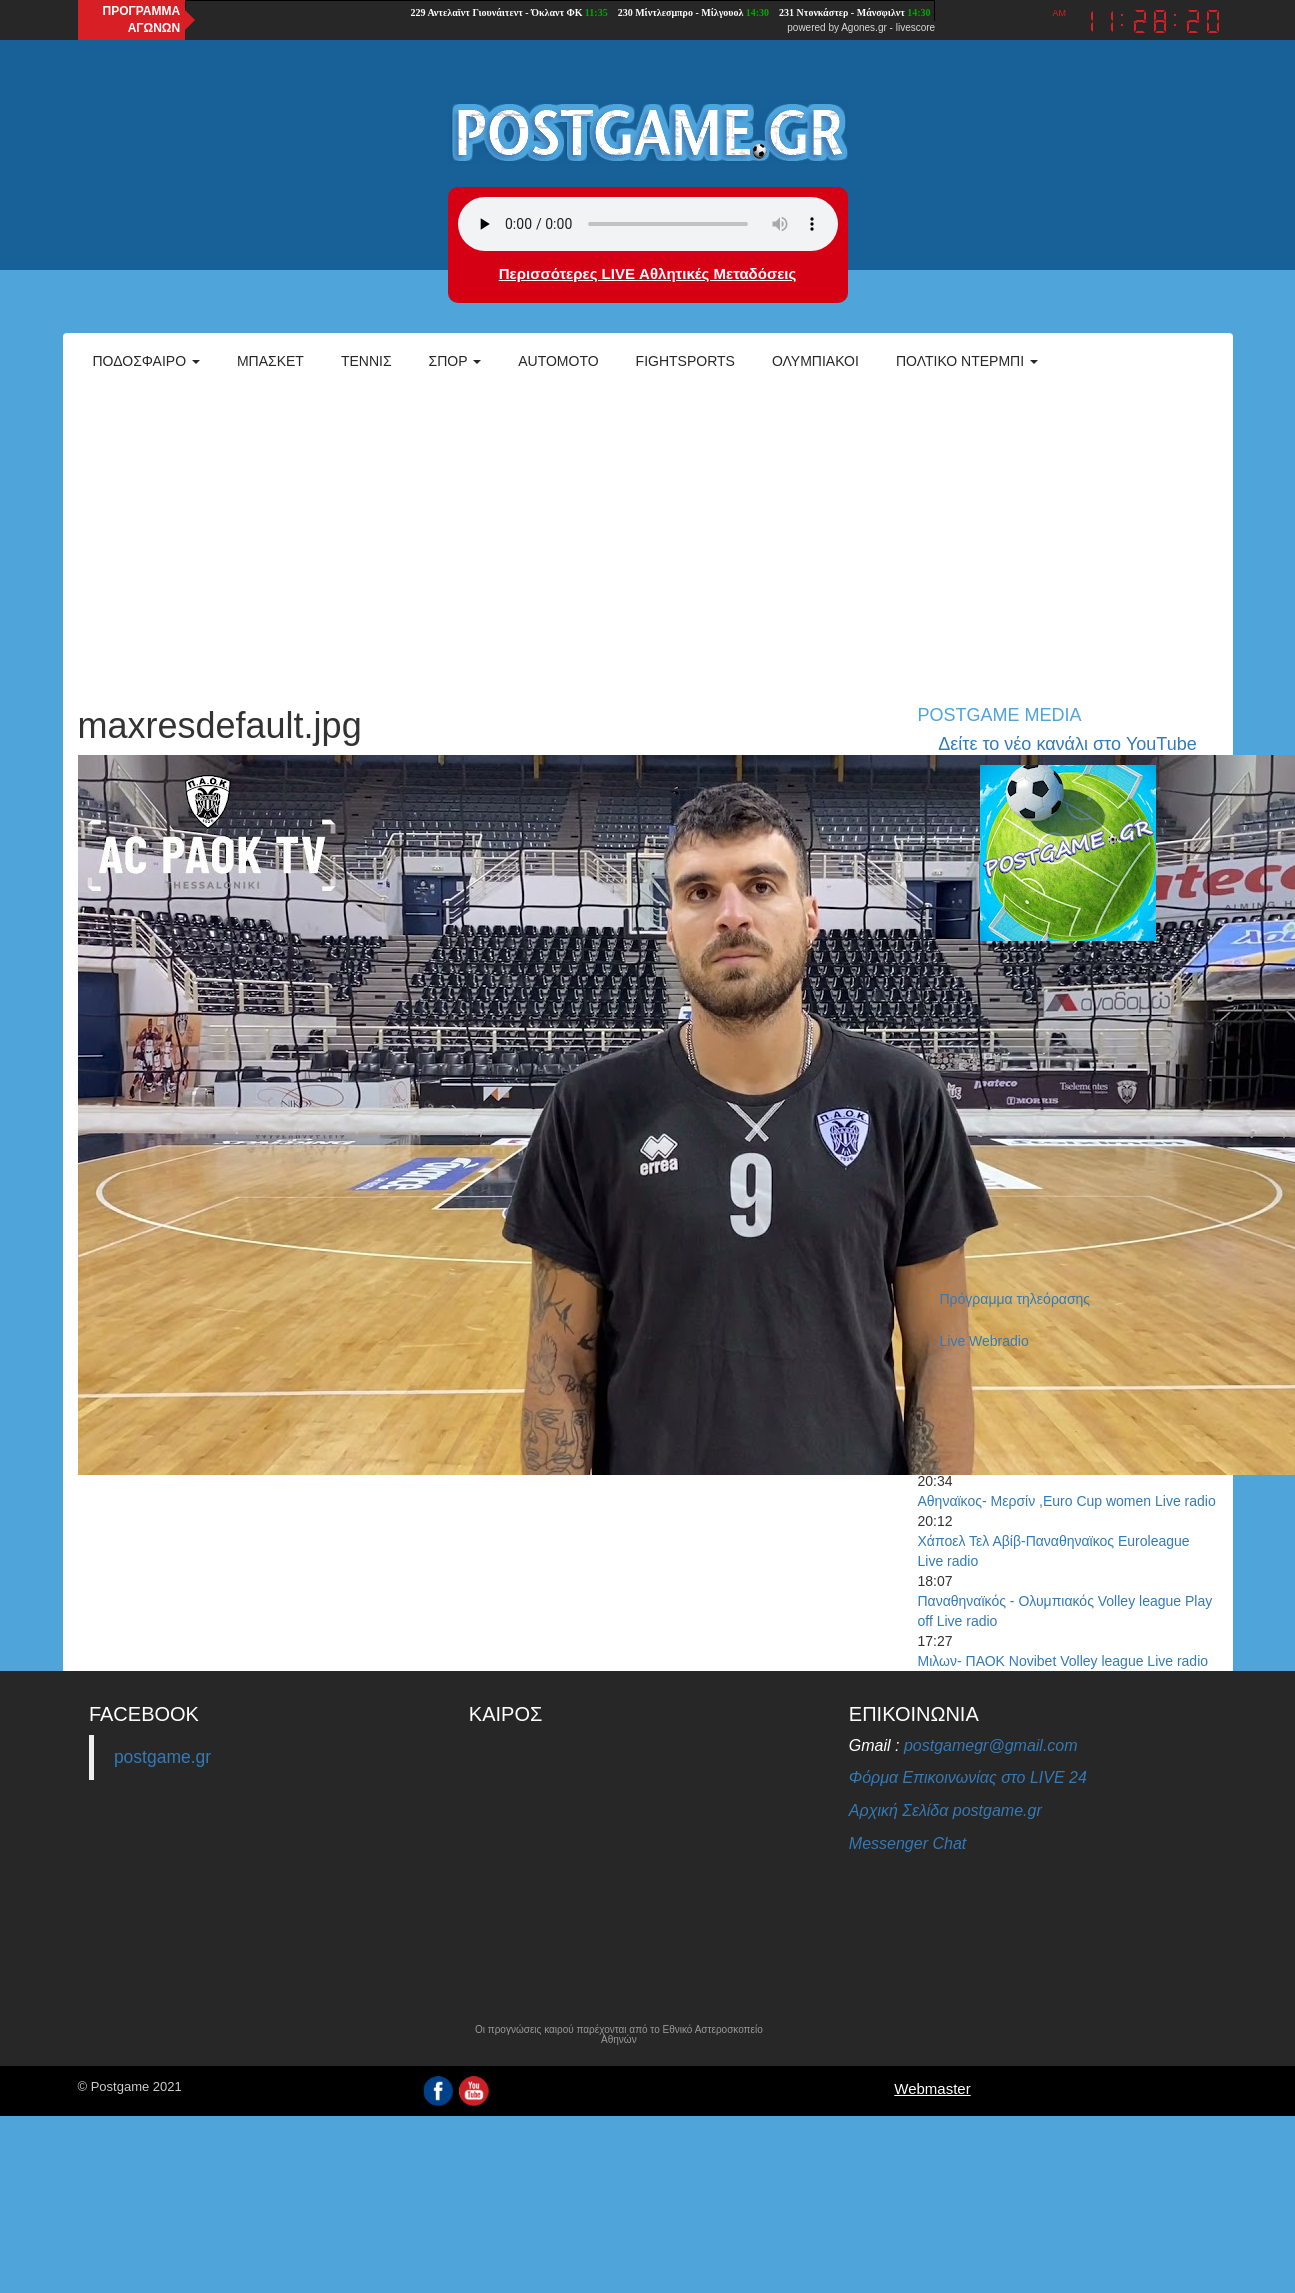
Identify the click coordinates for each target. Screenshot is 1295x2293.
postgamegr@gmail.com (991, 1745)
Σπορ (455, 361)
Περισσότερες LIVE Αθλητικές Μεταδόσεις (647, 273)
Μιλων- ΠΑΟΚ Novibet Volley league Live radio (1063, 1661)
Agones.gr (864, 27)
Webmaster (932, 2088)
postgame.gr (162, 1757)
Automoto (558, 361)
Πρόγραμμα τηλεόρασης (1015, 1299)
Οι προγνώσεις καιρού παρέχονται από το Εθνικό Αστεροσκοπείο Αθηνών (619, 2035)
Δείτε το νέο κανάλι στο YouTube (1067, 744)
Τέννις (366, 361)
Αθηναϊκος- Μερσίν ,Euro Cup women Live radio (1067, 1501)
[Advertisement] (648, 536)
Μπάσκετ (270, 361)
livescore (915, 27)
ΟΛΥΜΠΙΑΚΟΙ (815, 361)
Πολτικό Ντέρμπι (967, 361)
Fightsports (685, 361)
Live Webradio (984, 1341)
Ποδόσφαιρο (146, 361)
